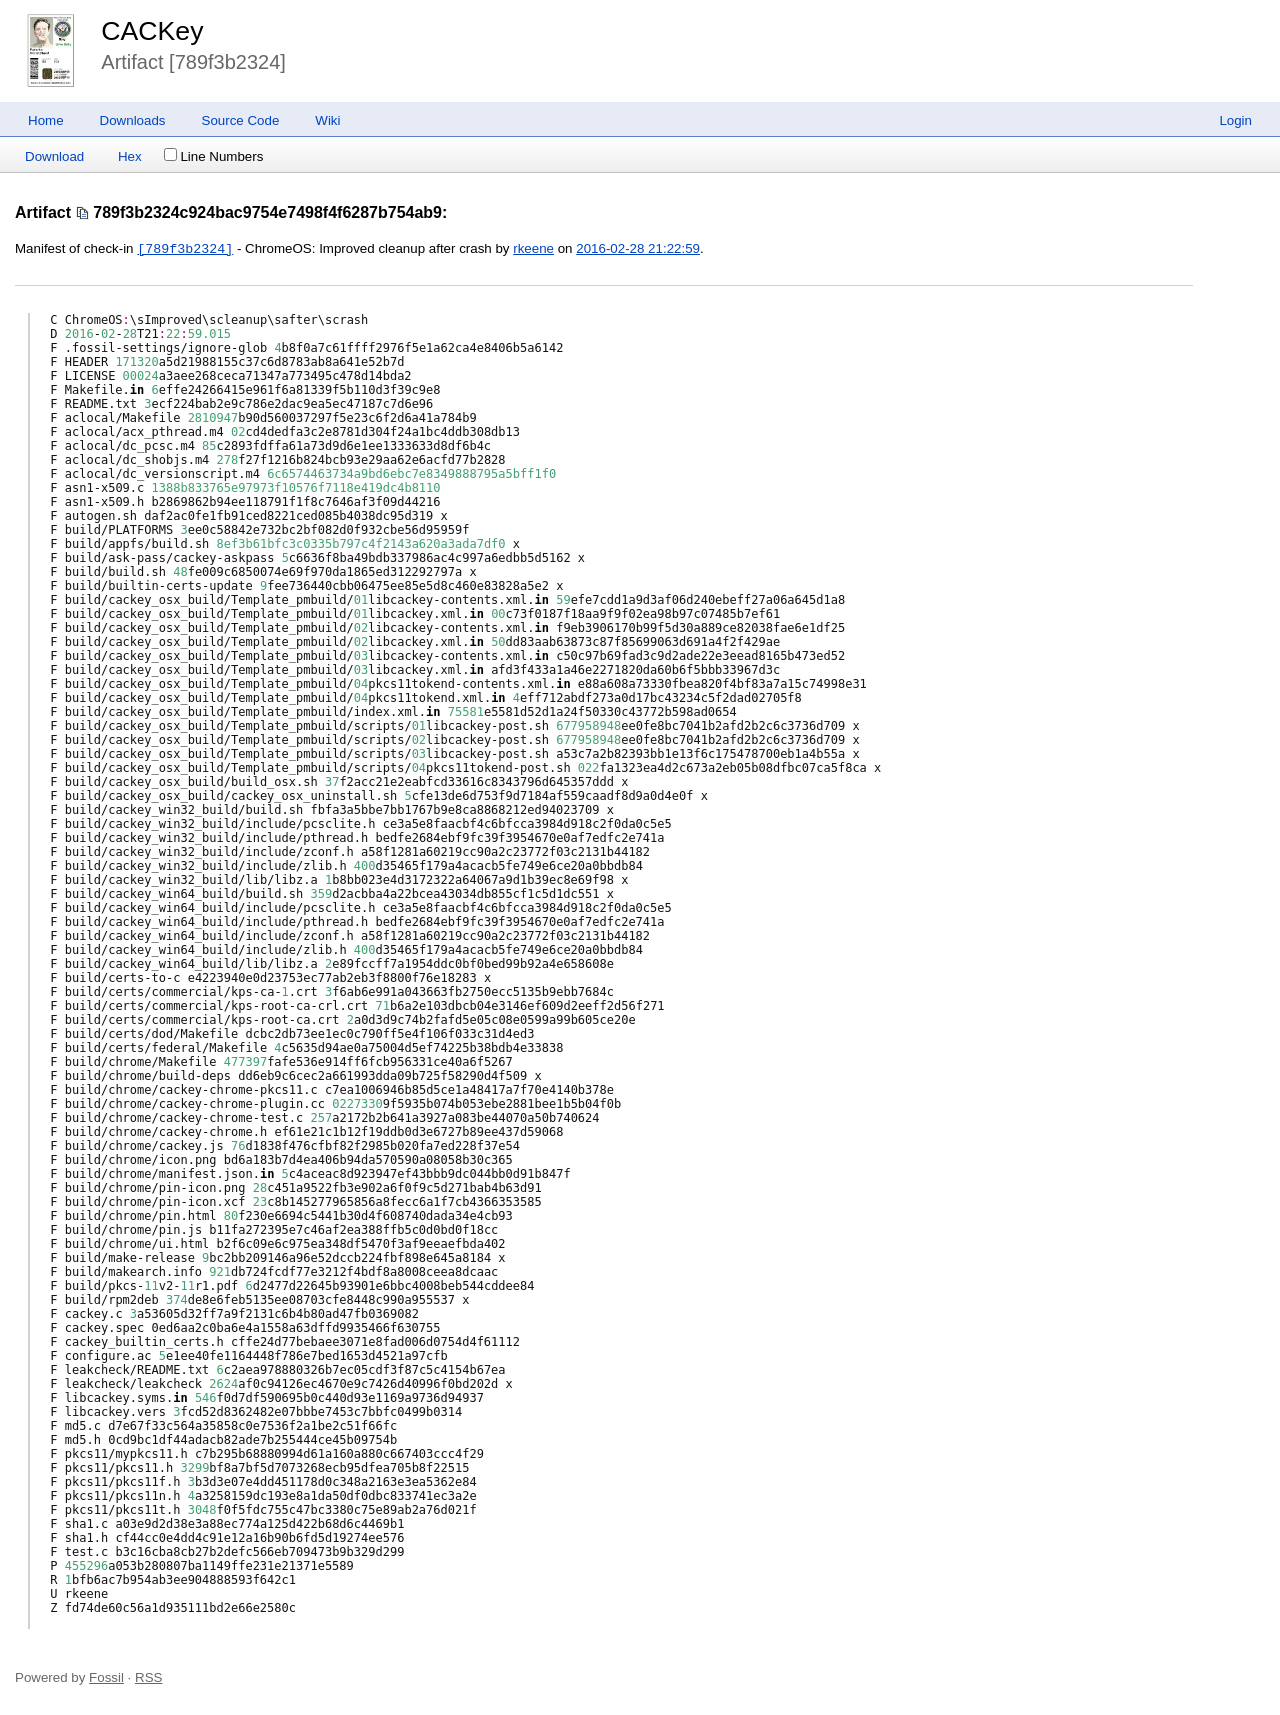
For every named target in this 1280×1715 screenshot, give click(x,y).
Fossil (106, 1677)
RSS (148, 1677)
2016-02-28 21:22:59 (638, 249)
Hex (130, 156)
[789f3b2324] (185, 249)
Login (1235, 120)
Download (54, 156)
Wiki (327, 120)
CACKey (152, 31)
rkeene (533, 249)
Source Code (241, 120)
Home (46, 120)
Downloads (133, 120)
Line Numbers (213, 156)
